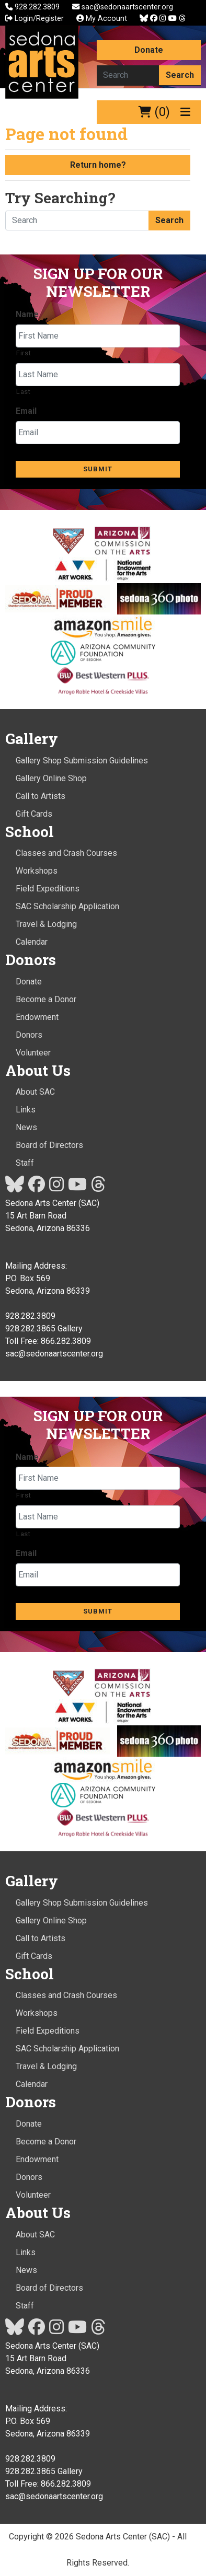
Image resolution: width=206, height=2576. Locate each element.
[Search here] (128, 75)
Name (27, 314)
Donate (148, 50)
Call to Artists (40, 796)
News (26, 1127)
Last (23, 392)
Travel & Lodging (46, 924)
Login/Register (34, 18)
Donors (29, 1035)
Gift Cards (34, 814)
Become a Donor (46, 999)
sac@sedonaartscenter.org (122, 7)
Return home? (98, 165)
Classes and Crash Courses (66, 853)
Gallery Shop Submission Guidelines (82, 760)
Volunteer (33, 1053)
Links (26, 1110)
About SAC (35, 1092)
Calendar (32, 942)
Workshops (37, 871)
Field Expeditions (47, 889)
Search (180, 75)
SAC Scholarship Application (67, 906)
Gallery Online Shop (51, 778)
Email (26, 411)
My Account (101, 18)
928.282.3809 (33, 7)
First (23, 353)
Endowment (37, 1017)
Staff (25, 1163)
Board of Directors (49, 1145)
